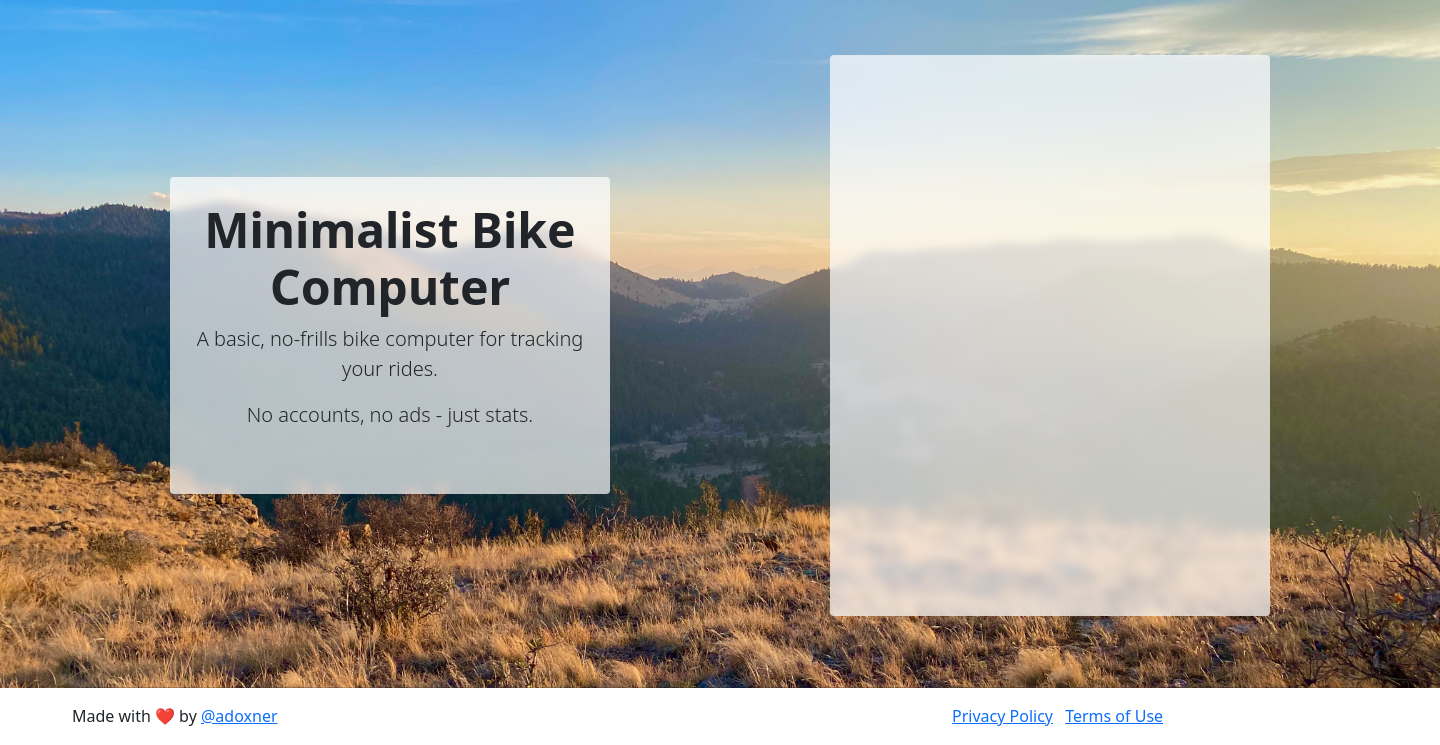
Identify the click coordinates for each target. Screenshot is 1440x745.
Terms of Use (1114, 716)
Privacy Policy (1002, 716)
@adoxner (239, 716)
